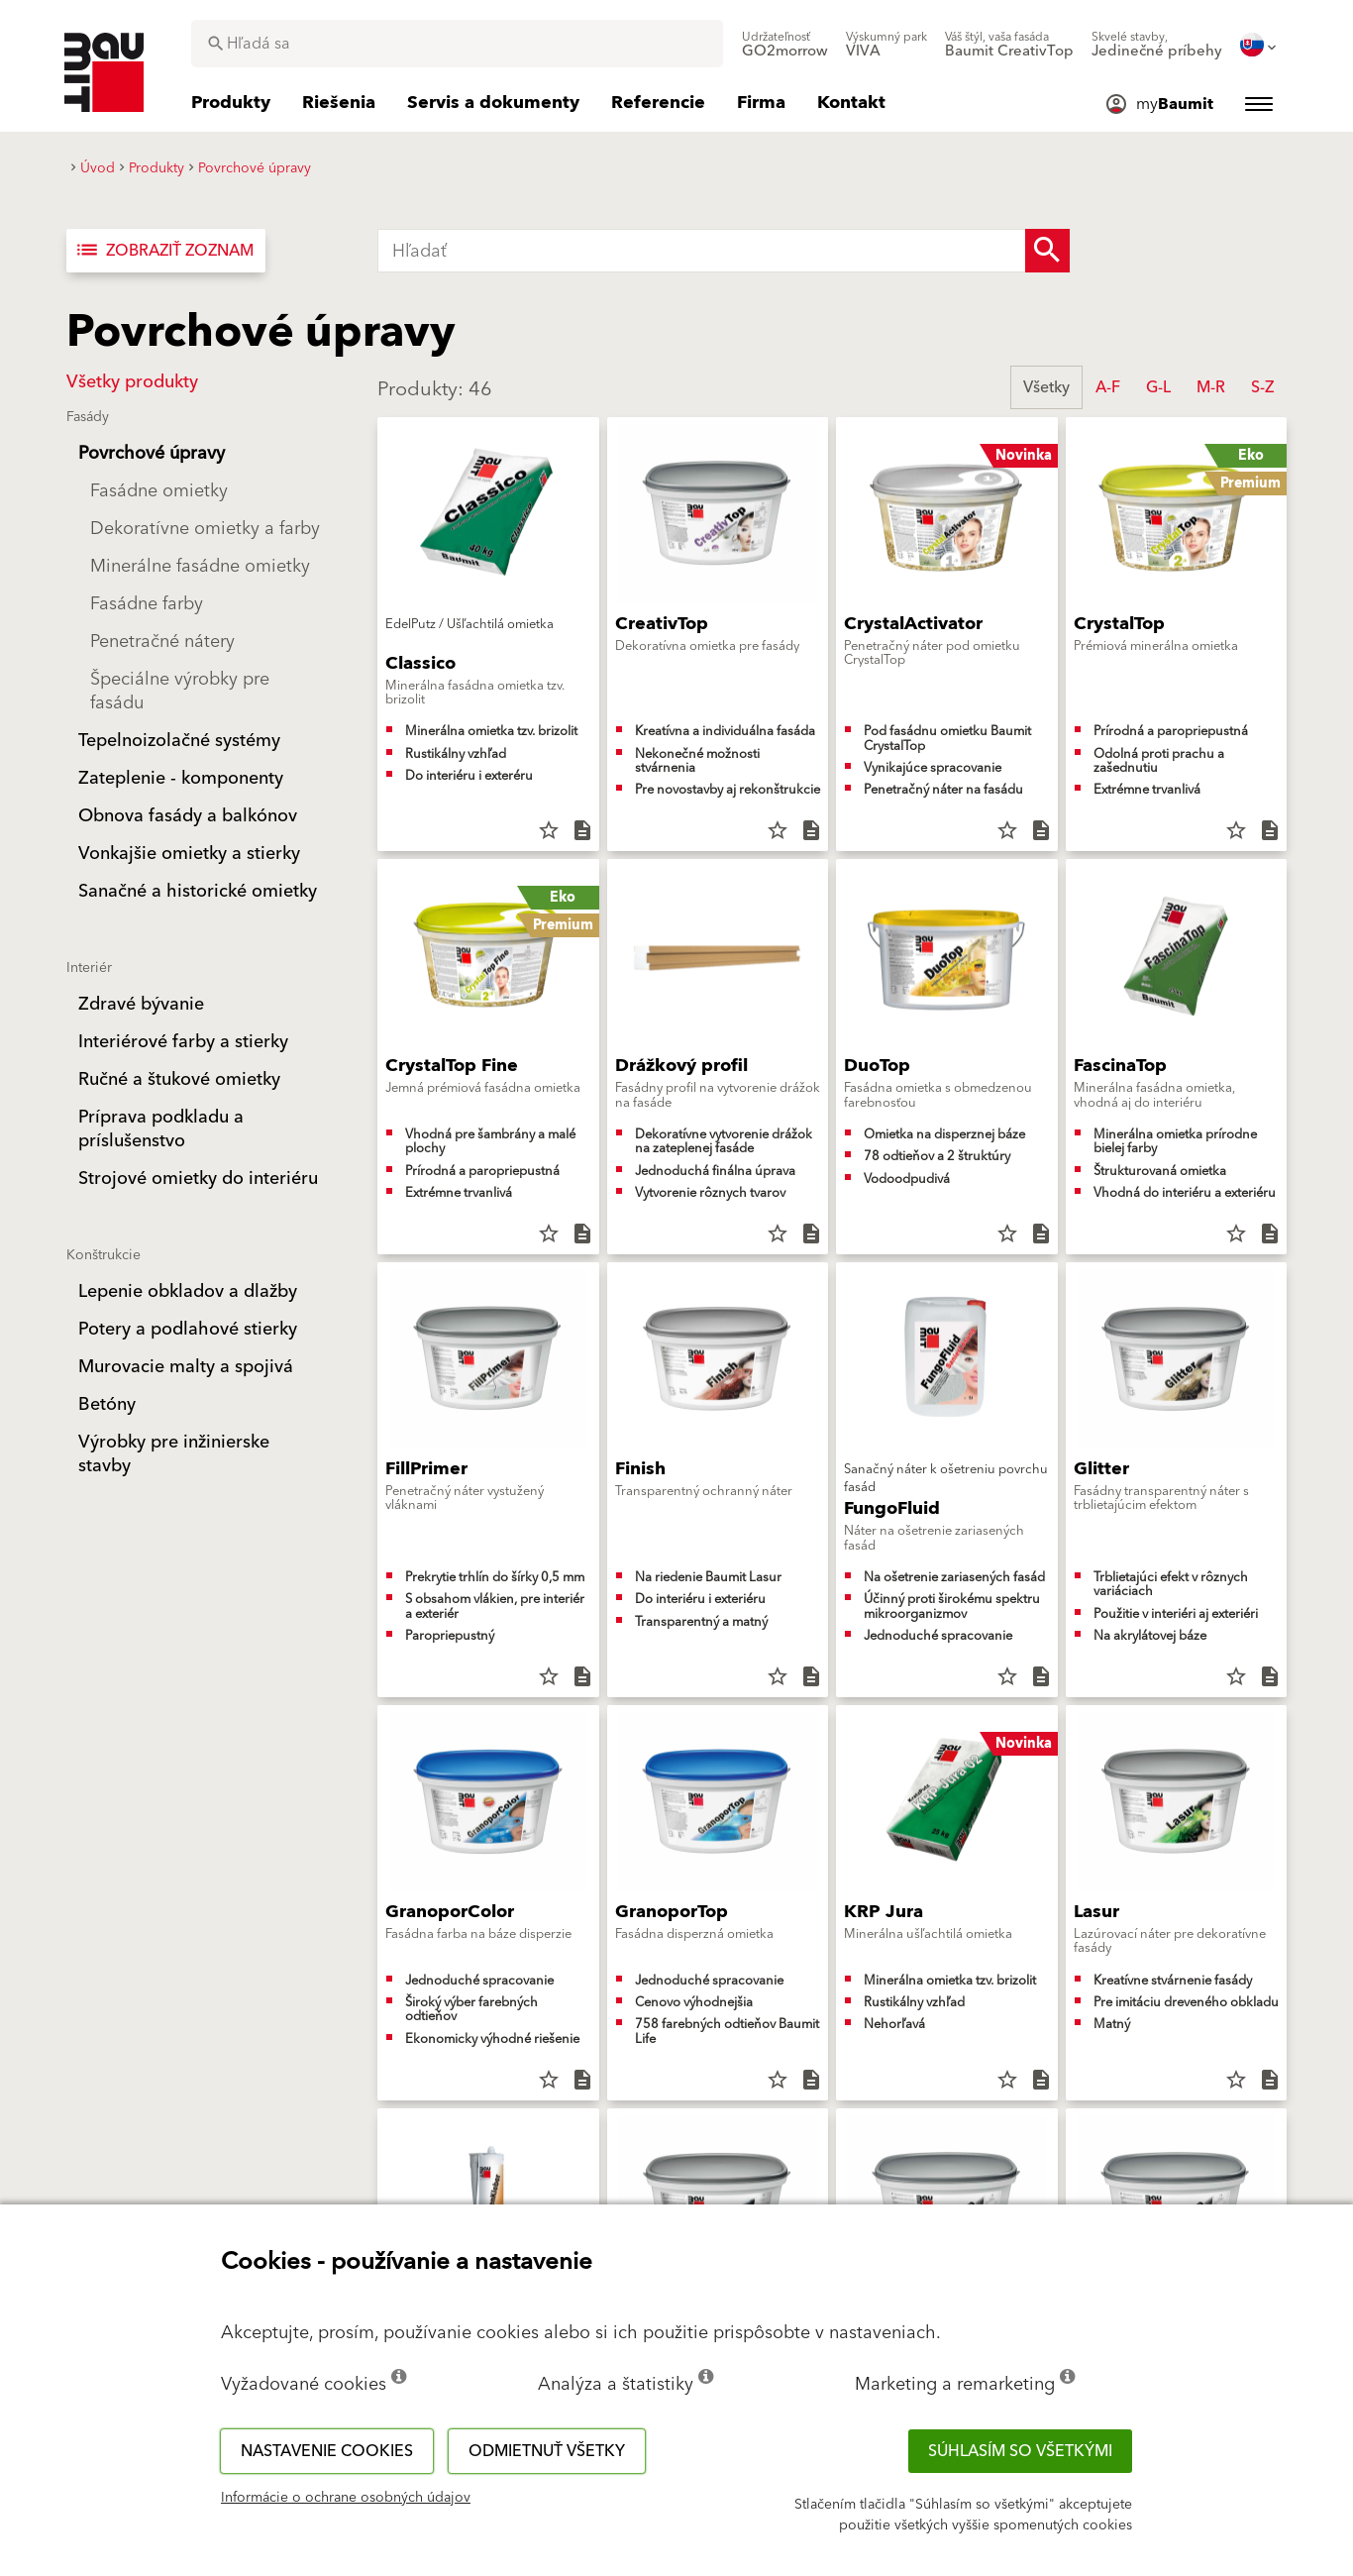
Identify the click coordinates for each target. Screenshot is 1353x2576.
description (582, 830)
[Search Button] (1047, 250)
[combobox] (457, 43)
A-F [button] (1107, 387)
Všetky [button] (1046, 387)
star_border (549, 830)
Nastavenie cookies (327, 2451)
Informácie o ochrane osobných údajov (345, 2498)
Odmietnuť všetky (546, 2451)
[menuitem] (785, 44)
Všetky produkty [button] (132, 382)
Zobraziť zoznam (164, 251)
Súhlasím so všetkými (1020, 2451)
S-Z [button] (1262, 387)
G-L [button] (1158, 387)
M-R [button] (1211, 387)
